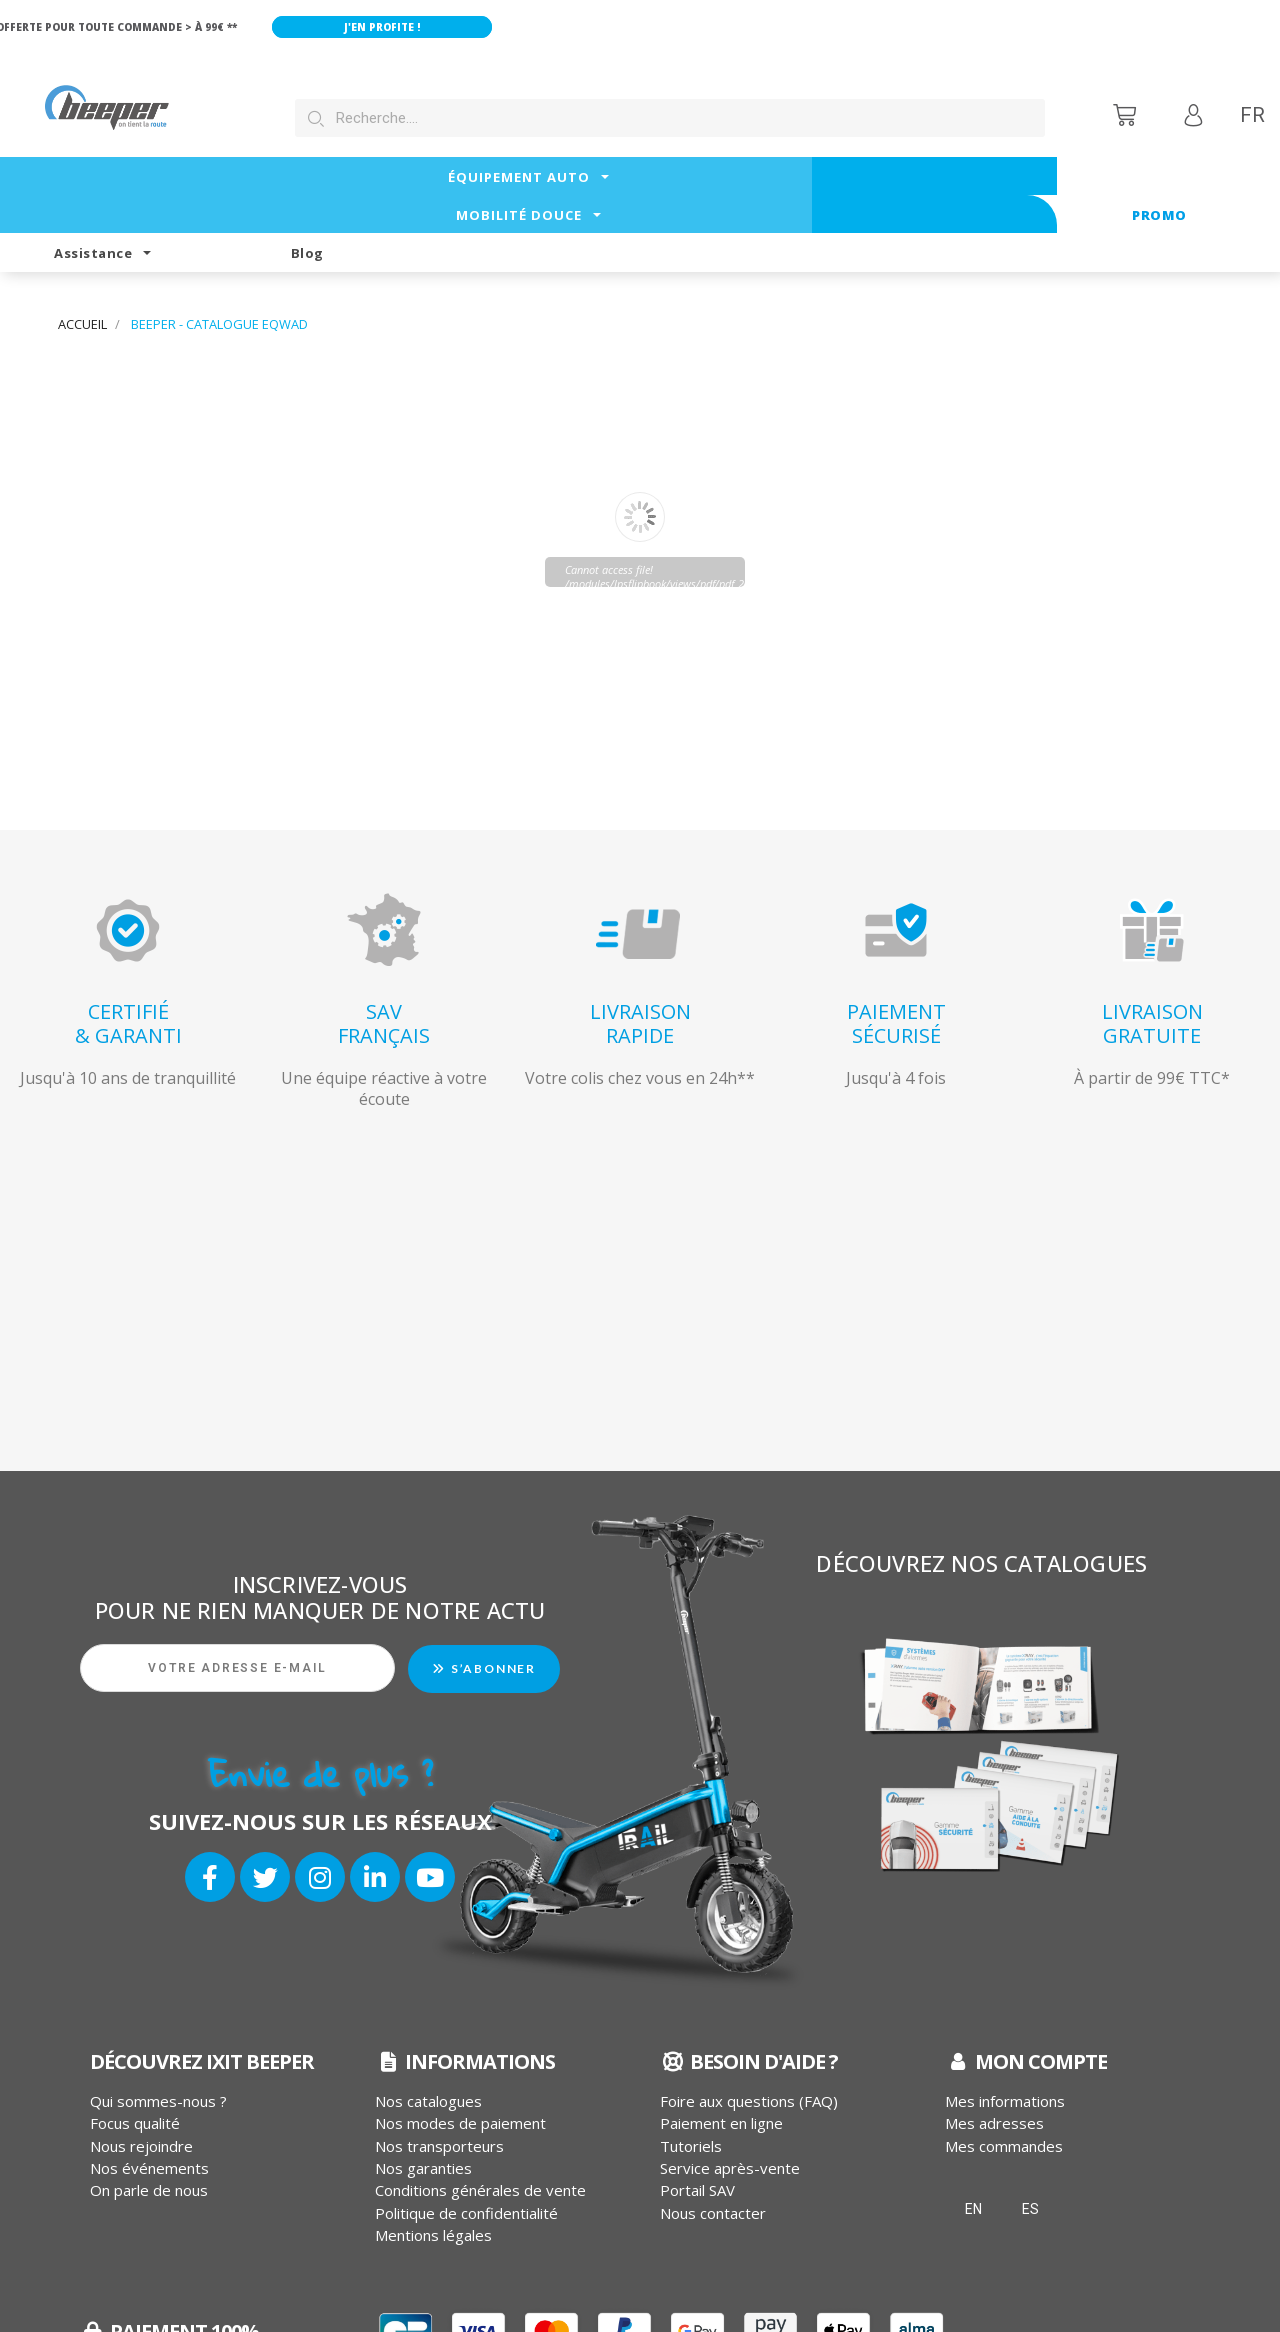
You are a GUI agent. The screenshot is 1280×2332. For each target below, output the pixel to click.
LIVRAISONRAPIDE (640, 947)
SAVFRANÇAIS (384, 947)
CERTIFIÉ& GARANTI (128, 947)
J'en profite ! (410, 27)
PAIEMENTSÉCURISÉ (896, 947)
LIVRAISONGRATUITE (1152, 947)
